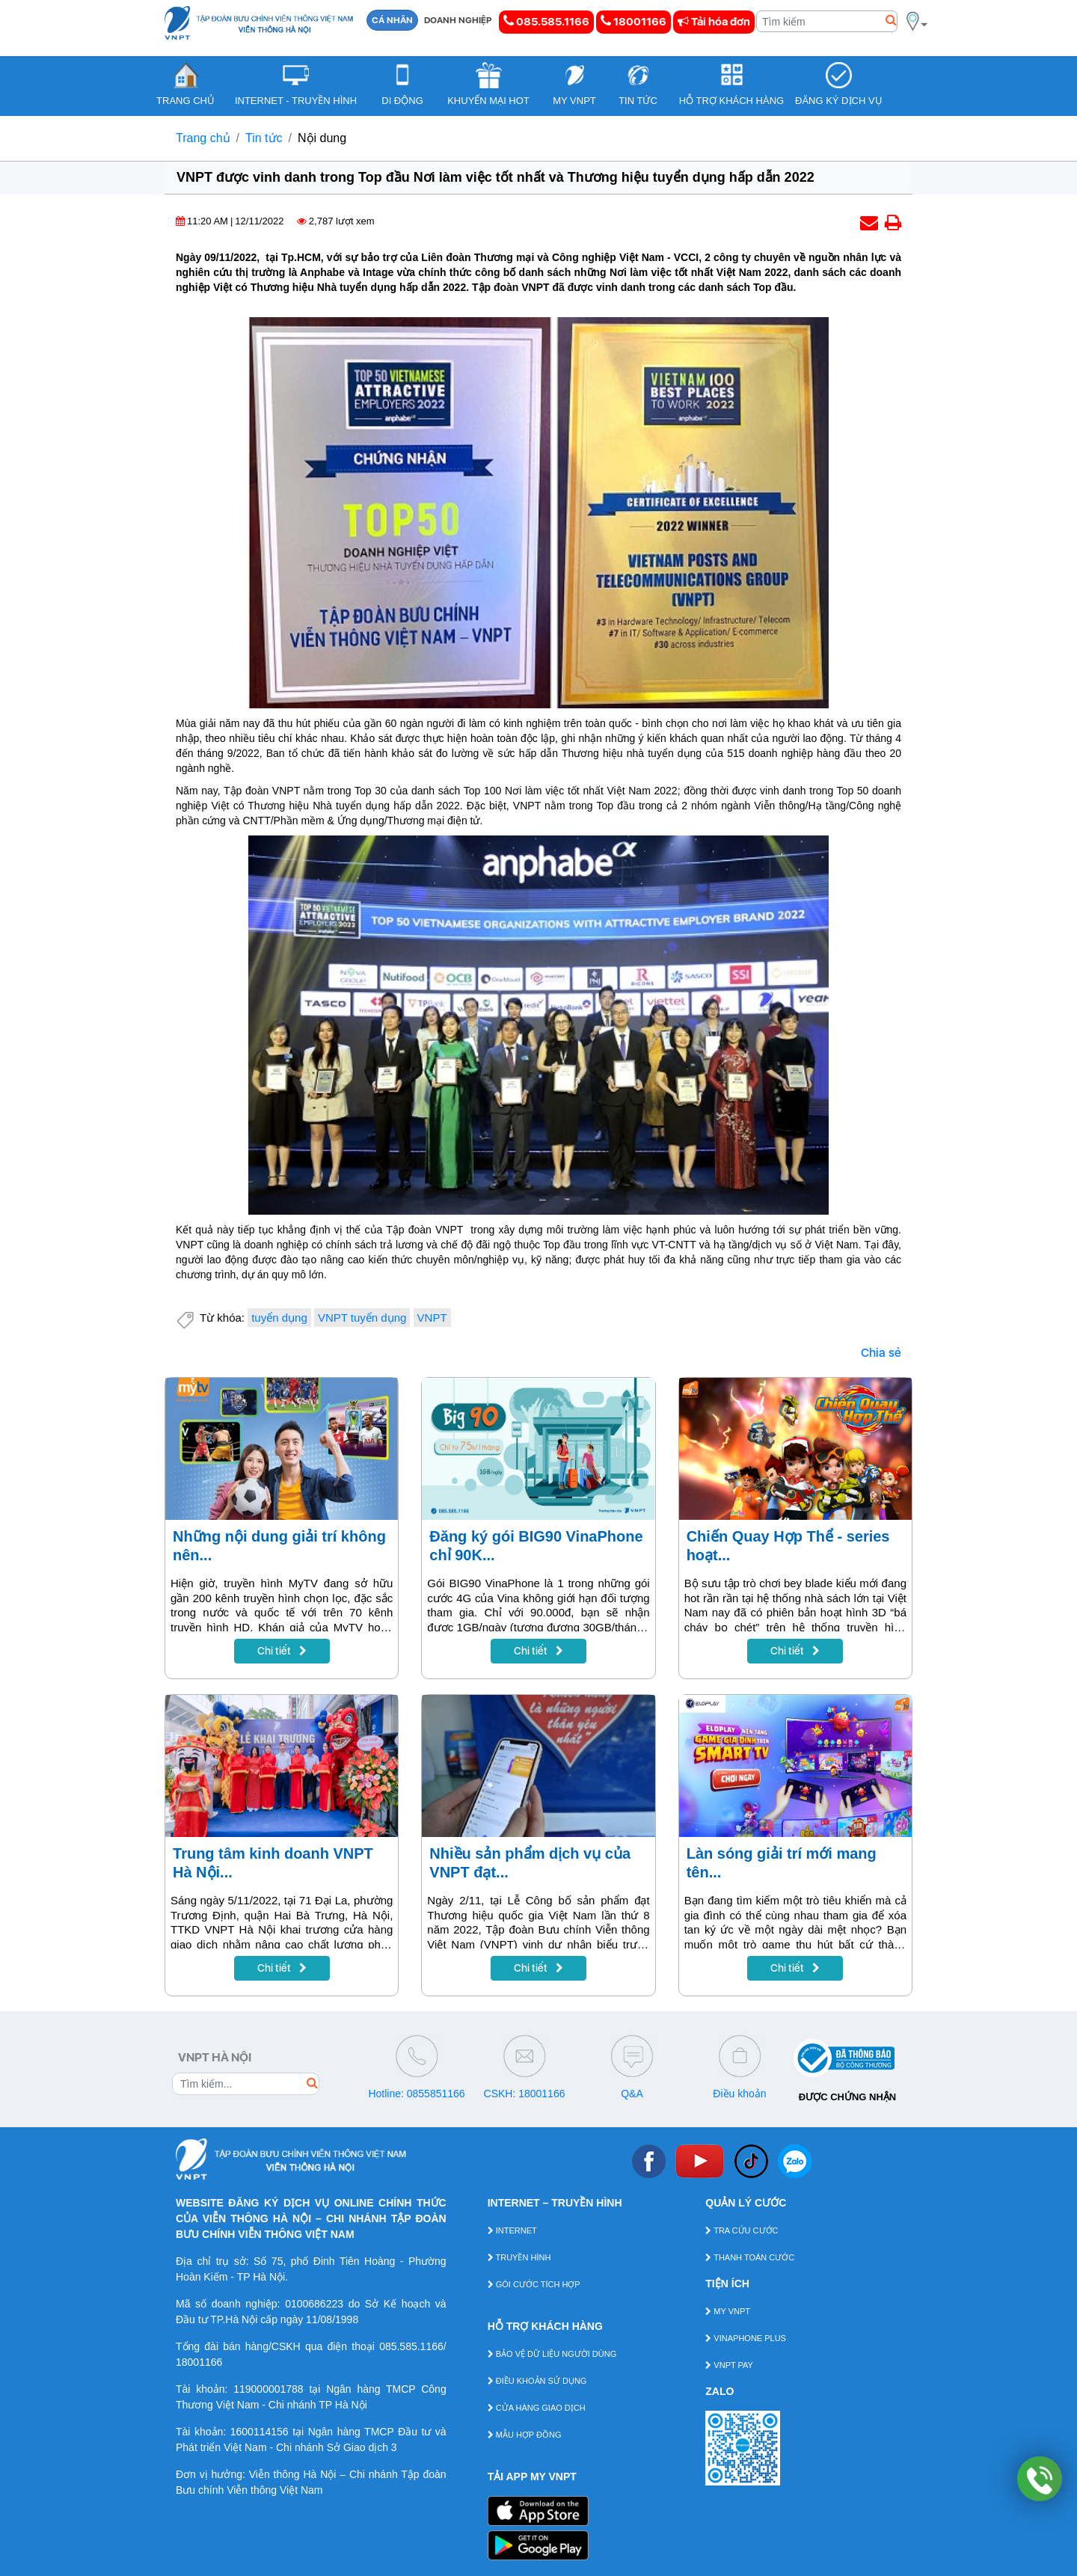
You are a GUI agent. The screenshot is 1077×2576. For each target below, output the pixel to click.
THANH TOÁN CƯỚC (749, 2257)
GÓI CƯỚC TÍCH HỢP (534, 2284)
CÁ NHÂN (392, 20)
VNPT (432, 1317)
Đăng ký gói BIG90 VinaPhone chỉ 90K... (535, 1545)
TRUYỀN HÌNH (519, 2257)
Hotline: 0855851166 (416, 2094)
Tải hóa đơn (714, 21)
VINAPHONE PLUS (745, 2338)
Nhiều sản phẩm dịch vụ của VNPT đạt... (529, 1862)
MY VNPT (727, 2311)
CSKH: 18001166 (524, 2094)
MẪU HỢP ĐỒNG (525, 2434)
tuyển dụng (279, 1317)
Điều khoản (739, 2094)
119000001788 (268, 2389)
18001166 (633, 21)
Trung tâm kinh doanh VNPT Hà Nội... (273, 1862)
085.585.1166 (546, 21)
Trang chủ (203, 138)
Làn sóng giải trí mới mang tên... (782, 1862)
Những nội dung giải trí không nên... (279, 1545)
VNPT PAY (729, 2365)
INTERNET (512, 2230)
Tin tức (264, 138)
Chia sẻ (881, 1353)
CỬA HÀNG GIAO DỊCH (537, 2407)
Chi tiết (282, 1651)
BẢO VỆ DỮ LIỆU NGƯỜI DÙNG (552, 2353)
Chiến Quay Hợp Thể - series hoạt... (788, 1545)
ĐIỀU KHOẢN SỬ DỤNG (537, 2380)
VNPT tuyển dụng (362, 1317)
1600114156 (259, 2432)
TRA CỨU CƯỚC (741, 2230)
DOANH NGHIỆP (458, 20)
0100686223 (314, 2304)
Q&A (632, 2094)
